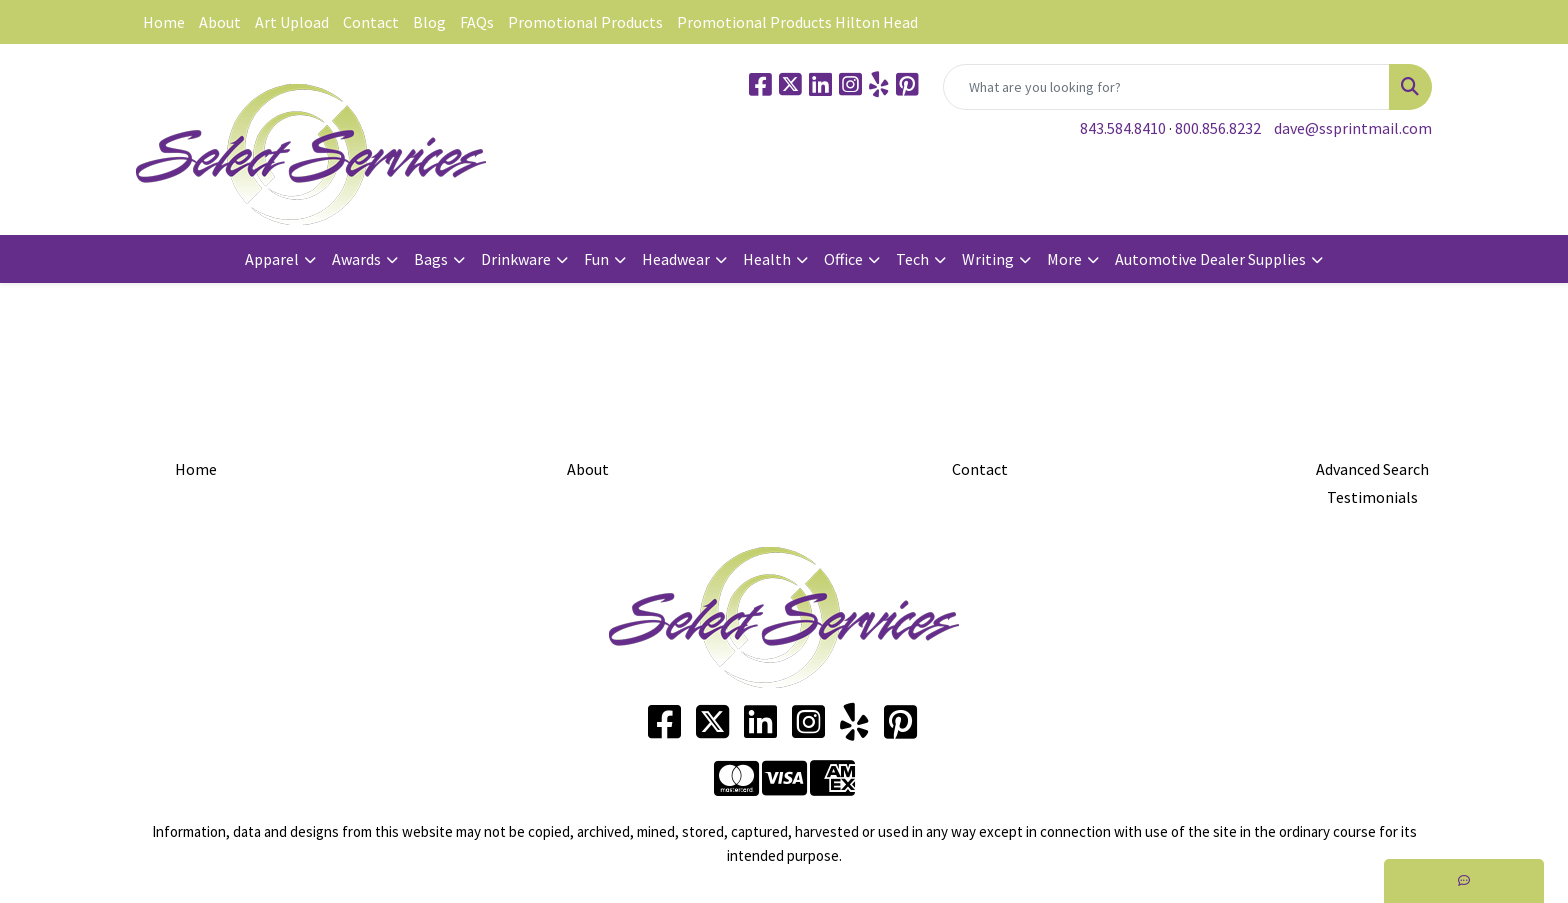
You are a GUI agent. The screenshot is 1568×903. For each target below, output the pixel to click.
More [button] (1064, 259)
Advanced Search (1372, 469)
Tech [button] (912, 259)
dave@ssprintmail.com (1353, 128)
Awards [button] (356, 259)
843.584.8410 (1123, 128)
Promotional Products (585, 22)
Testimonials (1372, 497)
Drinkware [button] (516, 259)
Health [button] (767, 259)
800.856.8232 (1218, 128)
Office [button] (843, 259)
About (220, 22)
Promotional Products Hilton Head (797, 22)
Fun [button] (596, 259)
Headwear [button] (676, 259)
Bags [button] (431, 259)
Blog (429, 22)
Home (164, 22)
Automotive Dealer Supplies (1210, 259)
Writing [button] (988, 259)
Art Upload (292, 22)
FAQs (477, 22)
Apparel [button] (272, 259)
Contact (371, 22)
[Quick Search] (1166, 87)
